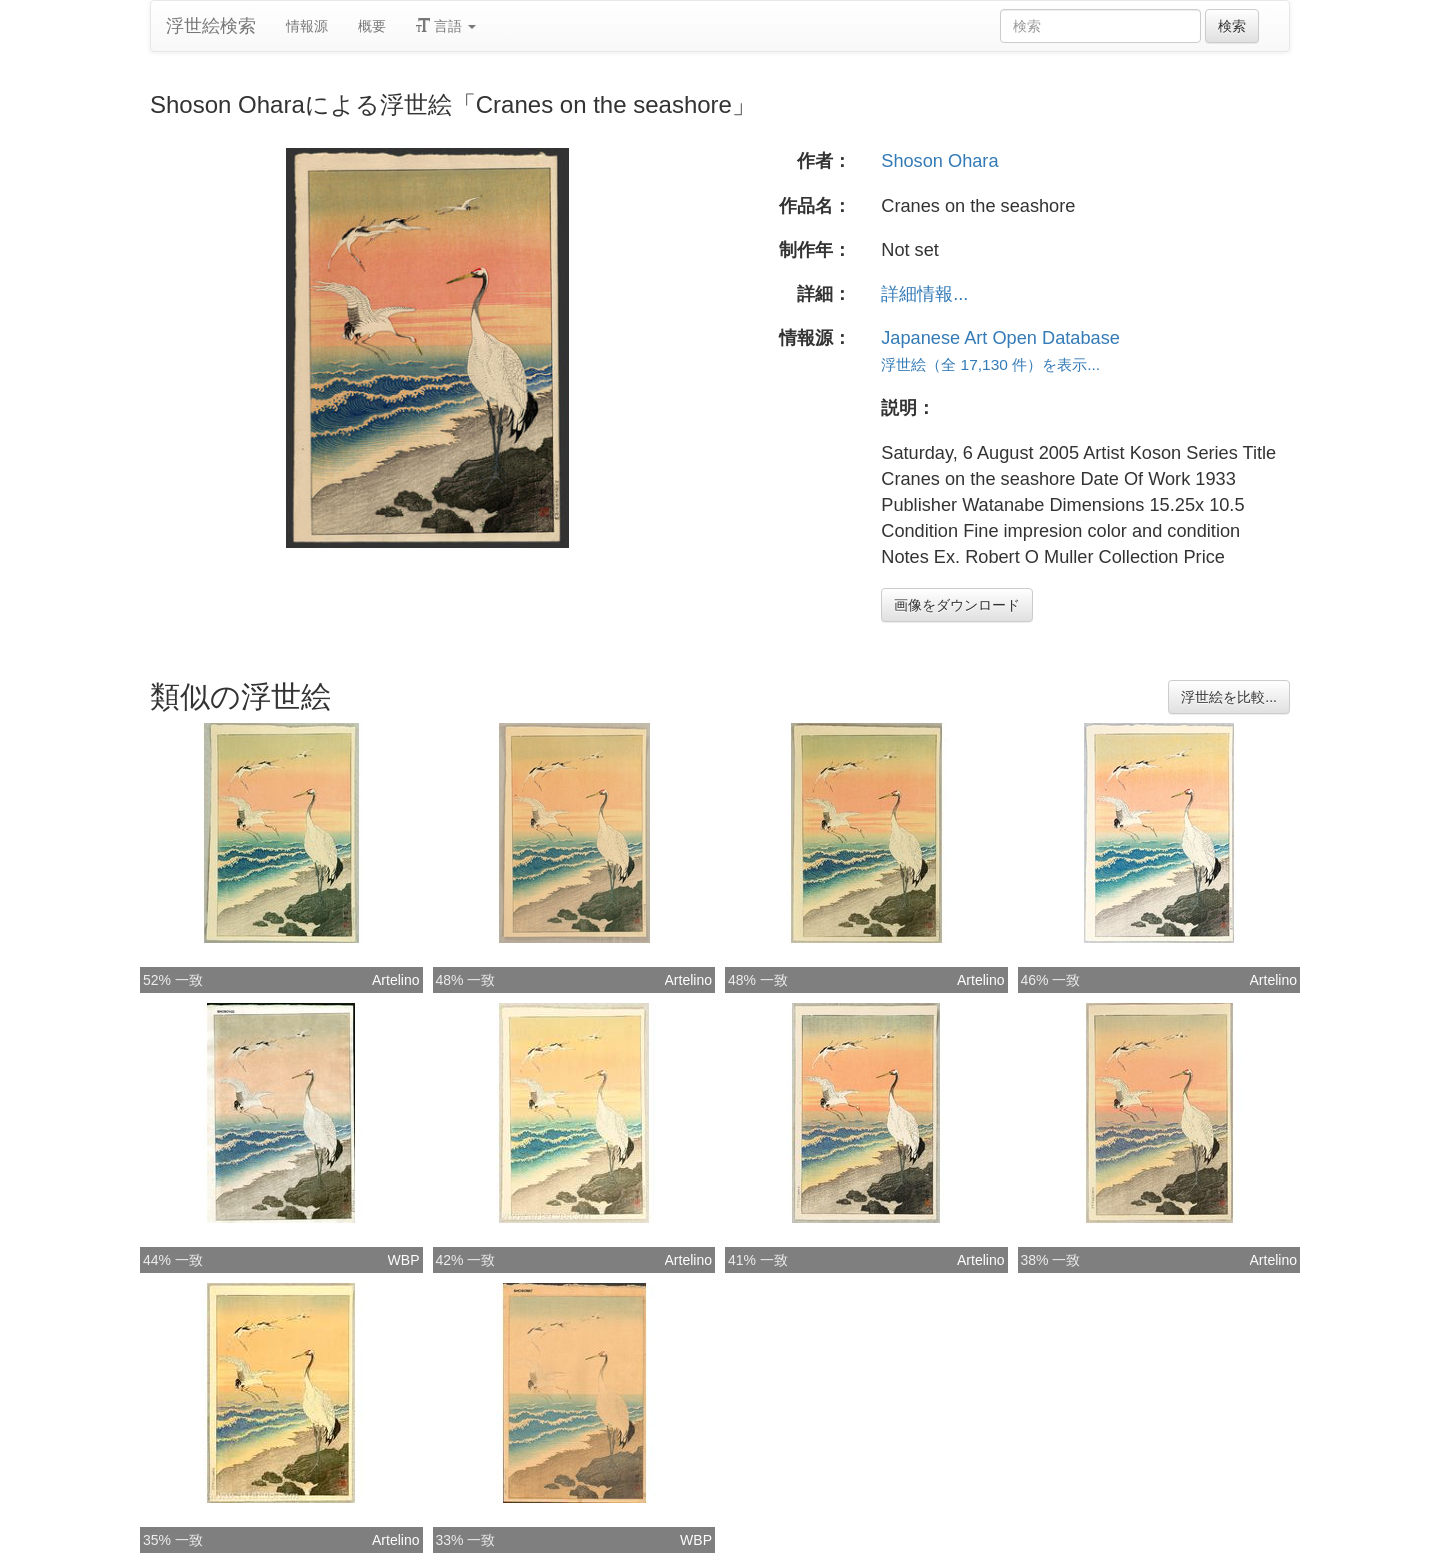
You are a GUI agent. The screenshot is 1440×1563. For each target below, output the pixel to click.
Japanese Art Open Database (1000, 338)
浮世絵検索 (211, 26)
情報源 (307, 26)
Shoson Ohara (939, 161)
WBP (404, 1260)
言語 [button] (446, 26)
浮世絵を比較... (1229, 697)
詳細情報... (924, 294)
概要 (372, 26)
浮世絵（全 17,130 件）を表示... (990, 364)
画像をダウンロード (957, 605)
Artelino (395, 980)
